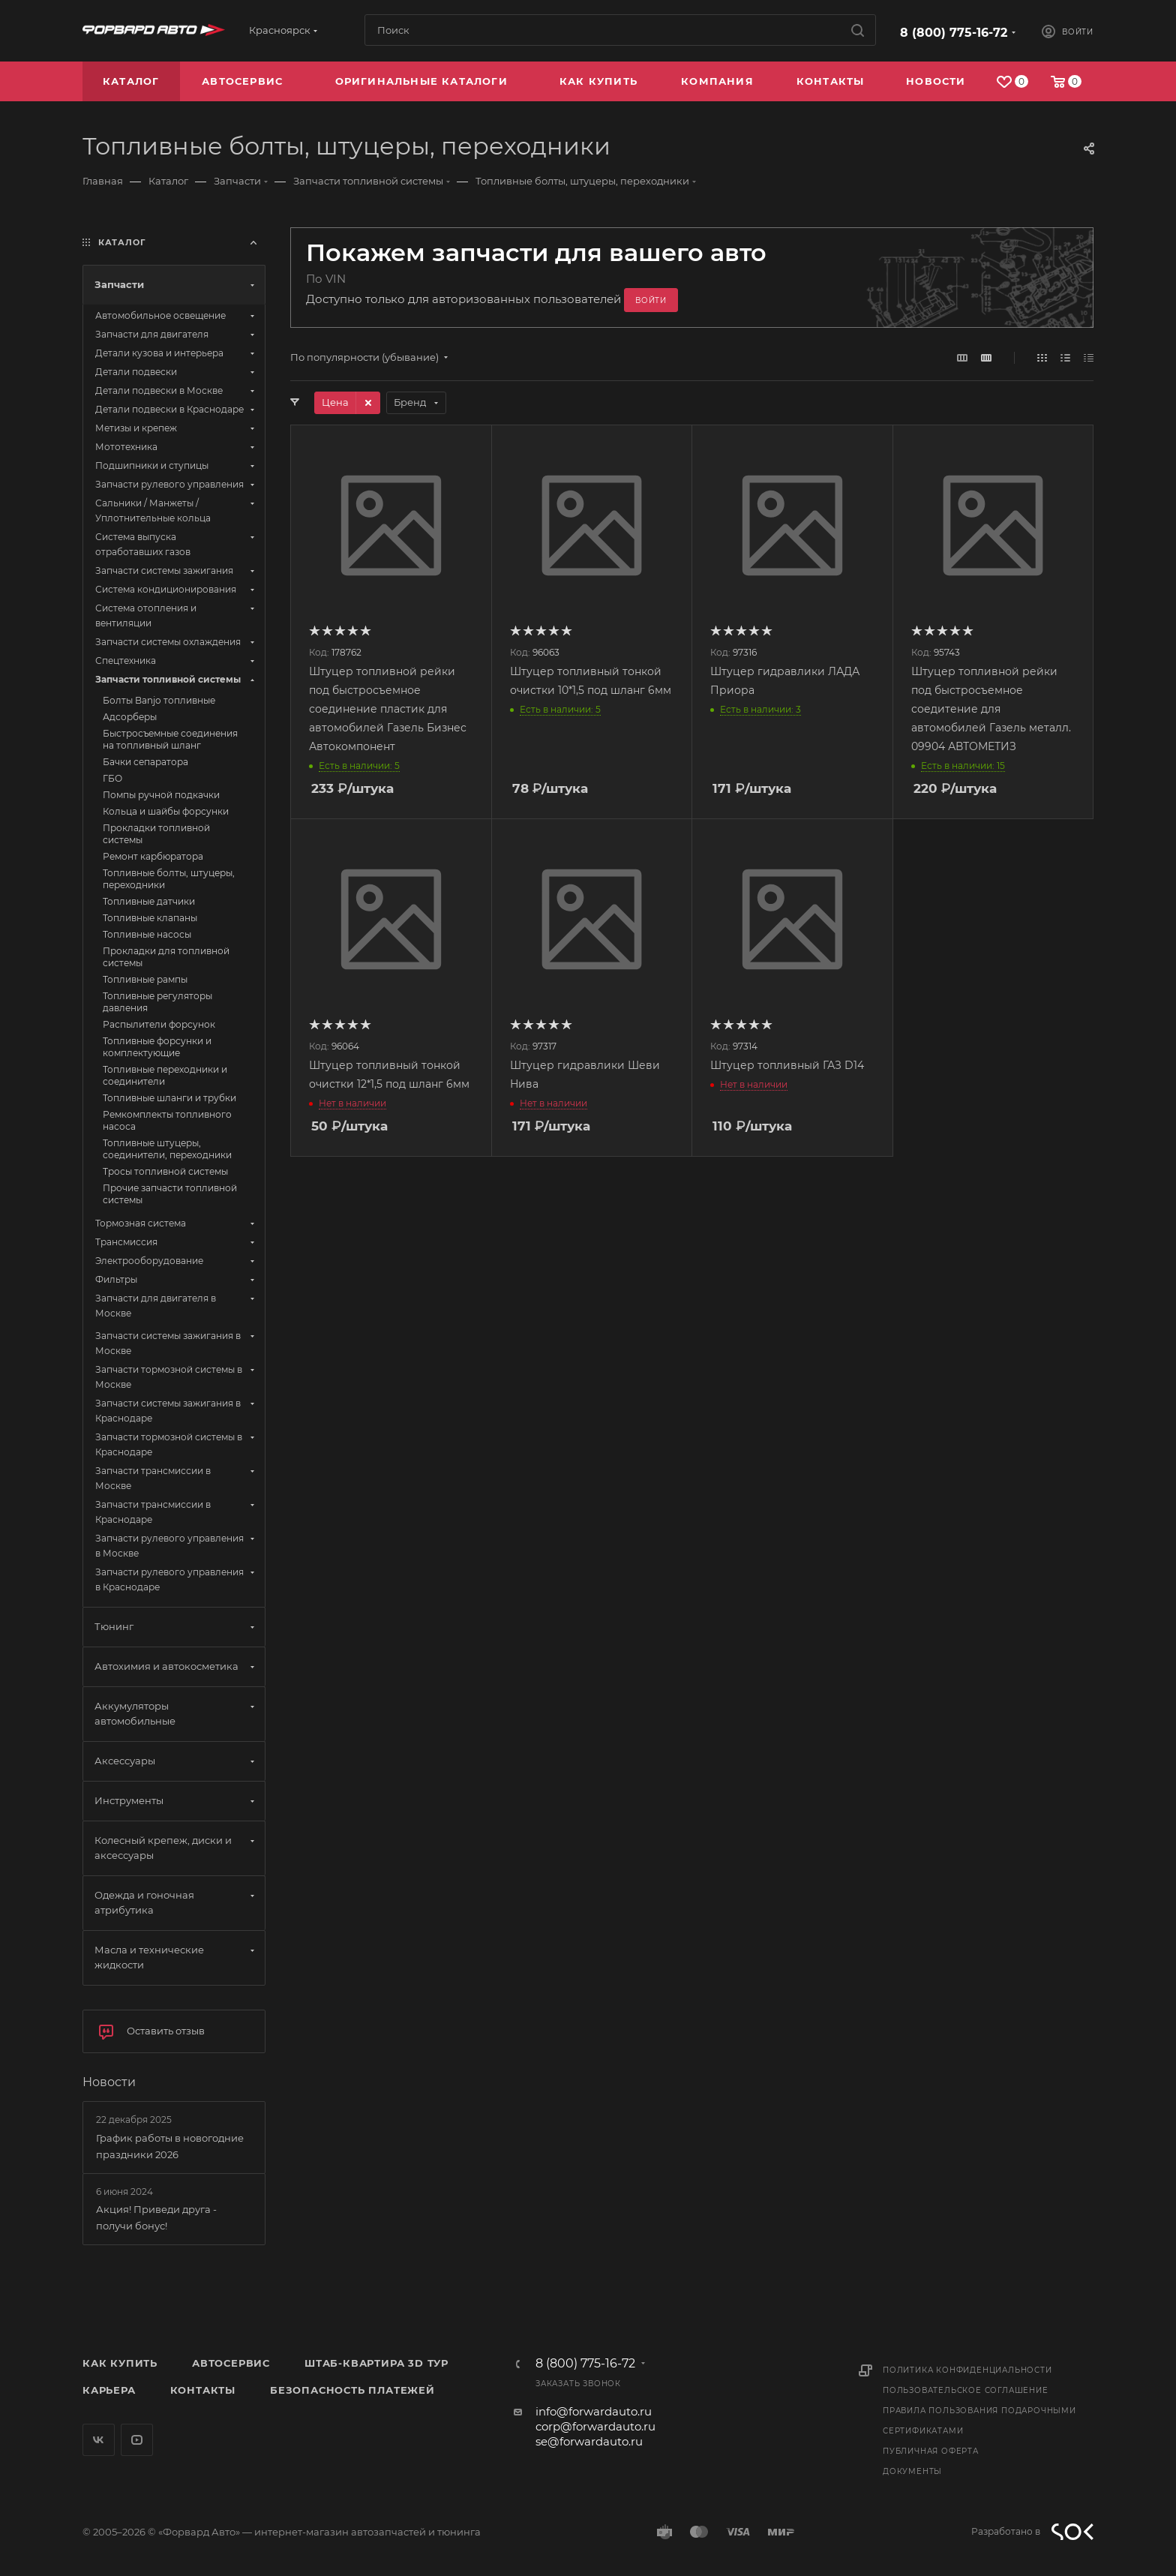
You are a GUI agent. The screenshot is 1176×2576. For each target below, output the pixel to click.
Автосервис (231, 2363)
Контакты (203, 2390)
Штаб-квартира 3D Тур (376, 2363)
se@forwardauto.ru (589, 2441)
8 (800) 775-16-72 (953, 33)
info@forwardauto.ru (594, 2411)
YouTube (137, 2440)
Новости (109, 2082)
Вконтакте (98, 2440)
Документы (912, 2471)
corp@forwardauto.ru (596, 2426)
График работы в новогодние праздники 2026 (170, 2146)
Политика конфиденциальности (967, 2370)
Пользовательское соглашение (965, 2390)
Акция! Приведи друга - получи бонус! (156, 2217)
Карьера (109, 2390)
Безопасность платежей (352, 2390)
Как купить (120, 2363)
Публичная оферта (931, 2451)
